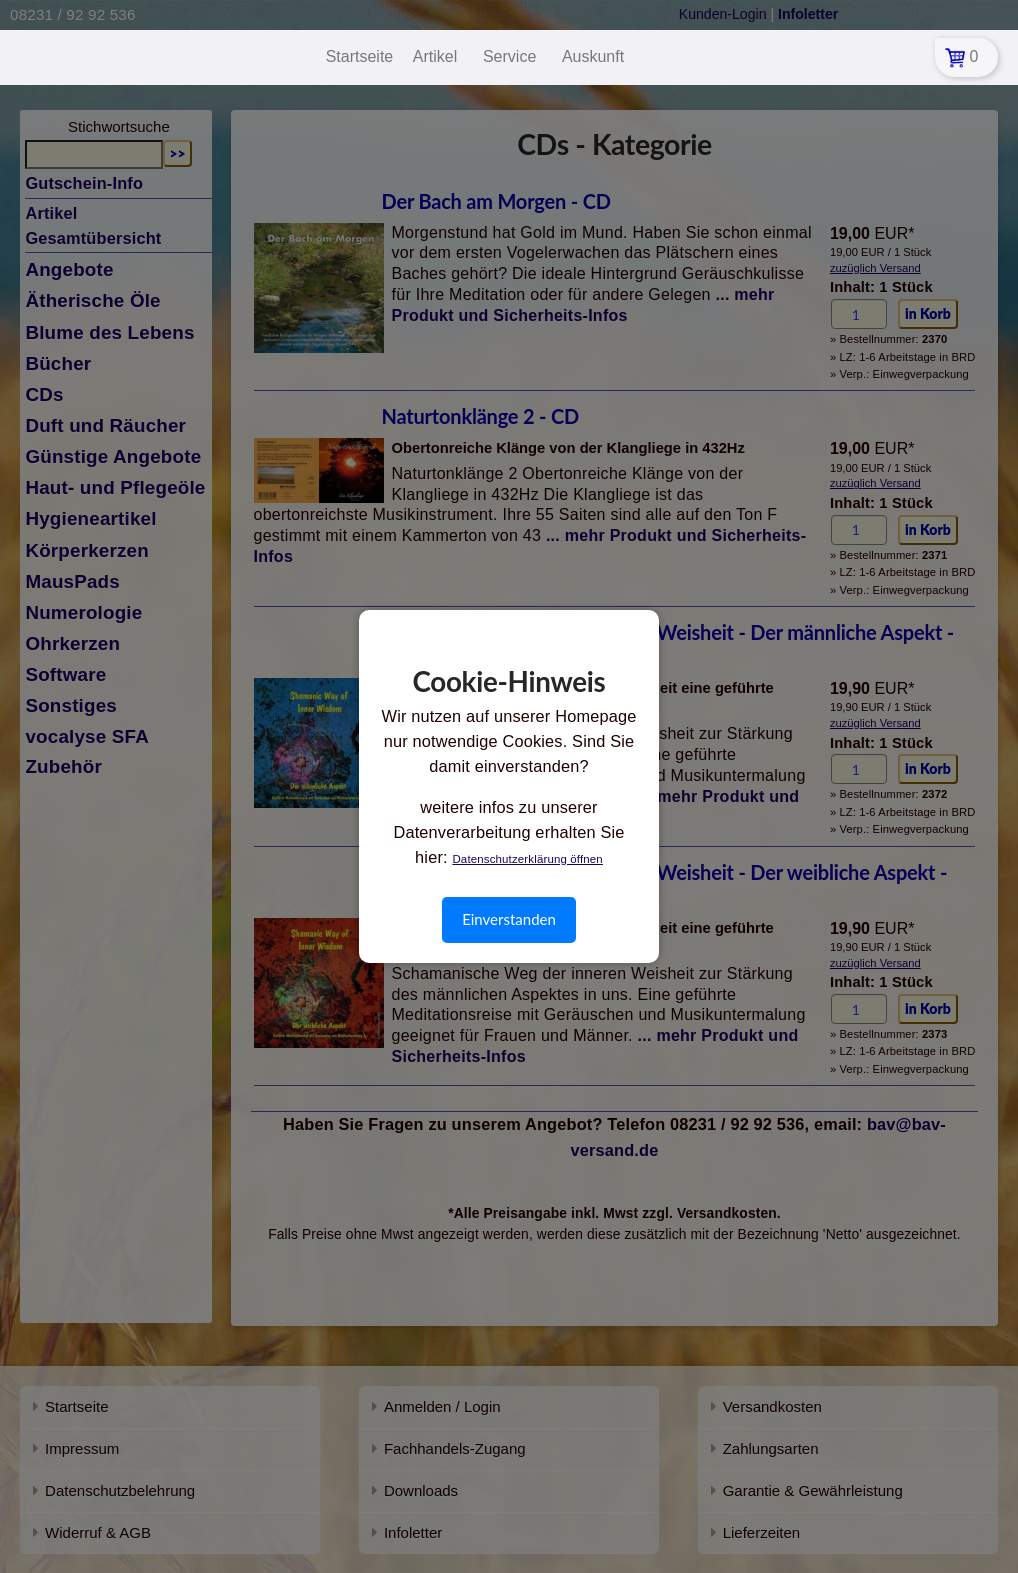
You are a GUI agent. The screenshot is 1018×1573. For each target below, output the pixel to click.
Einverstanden (509, 919)
